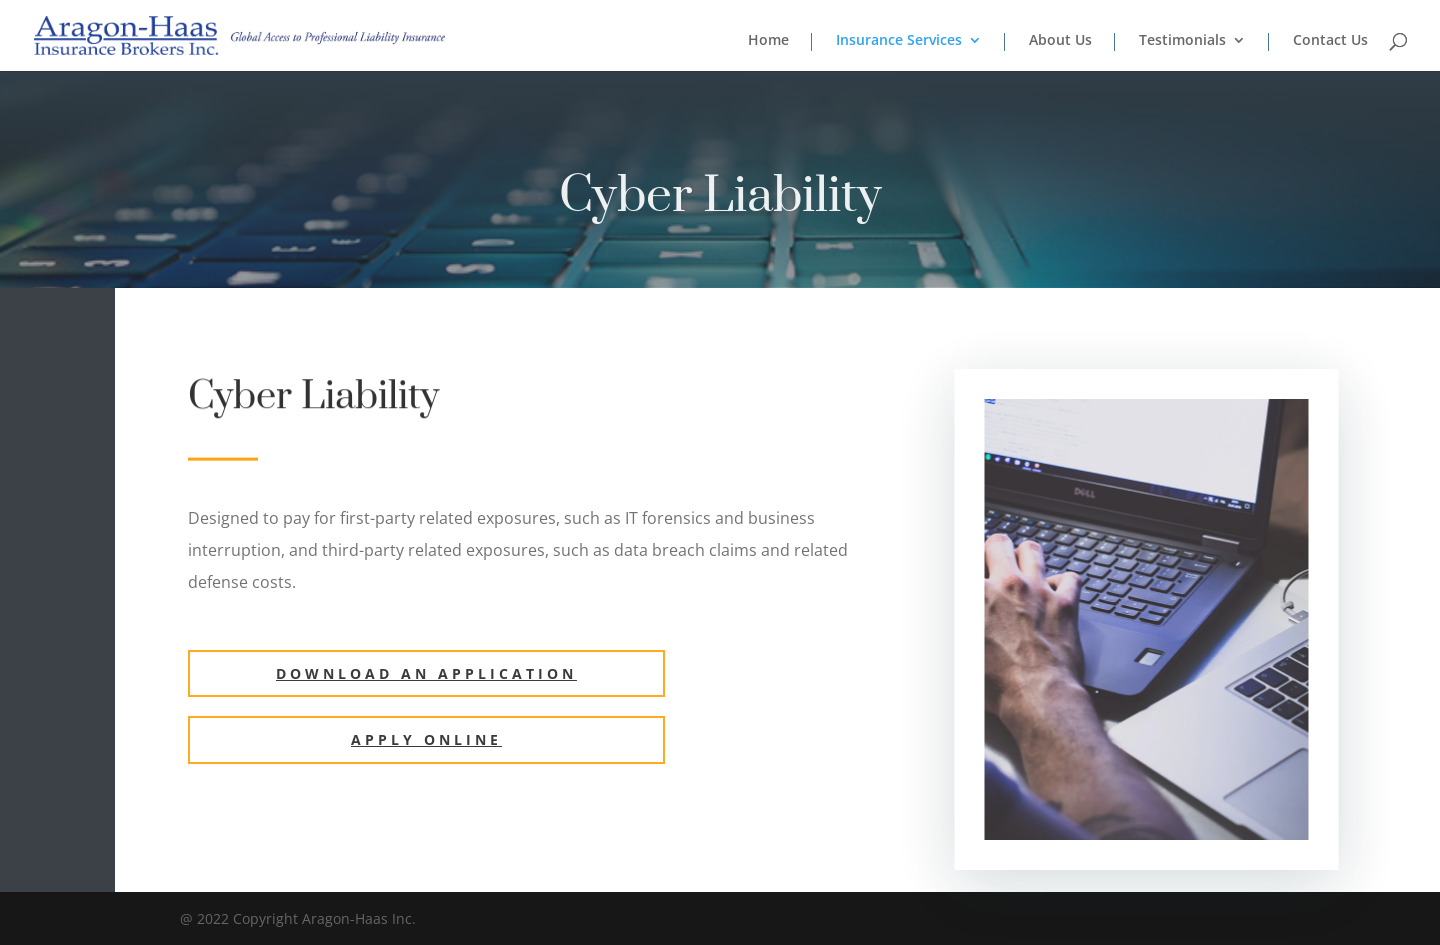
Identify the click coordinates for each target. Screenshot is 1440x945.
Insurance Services (899, 41)
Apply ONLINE (426, 739)
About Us (1060, 41)
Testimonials (1182, 41)
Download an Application (426, 673)
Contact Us (1330, 41)
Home (768, 41)
